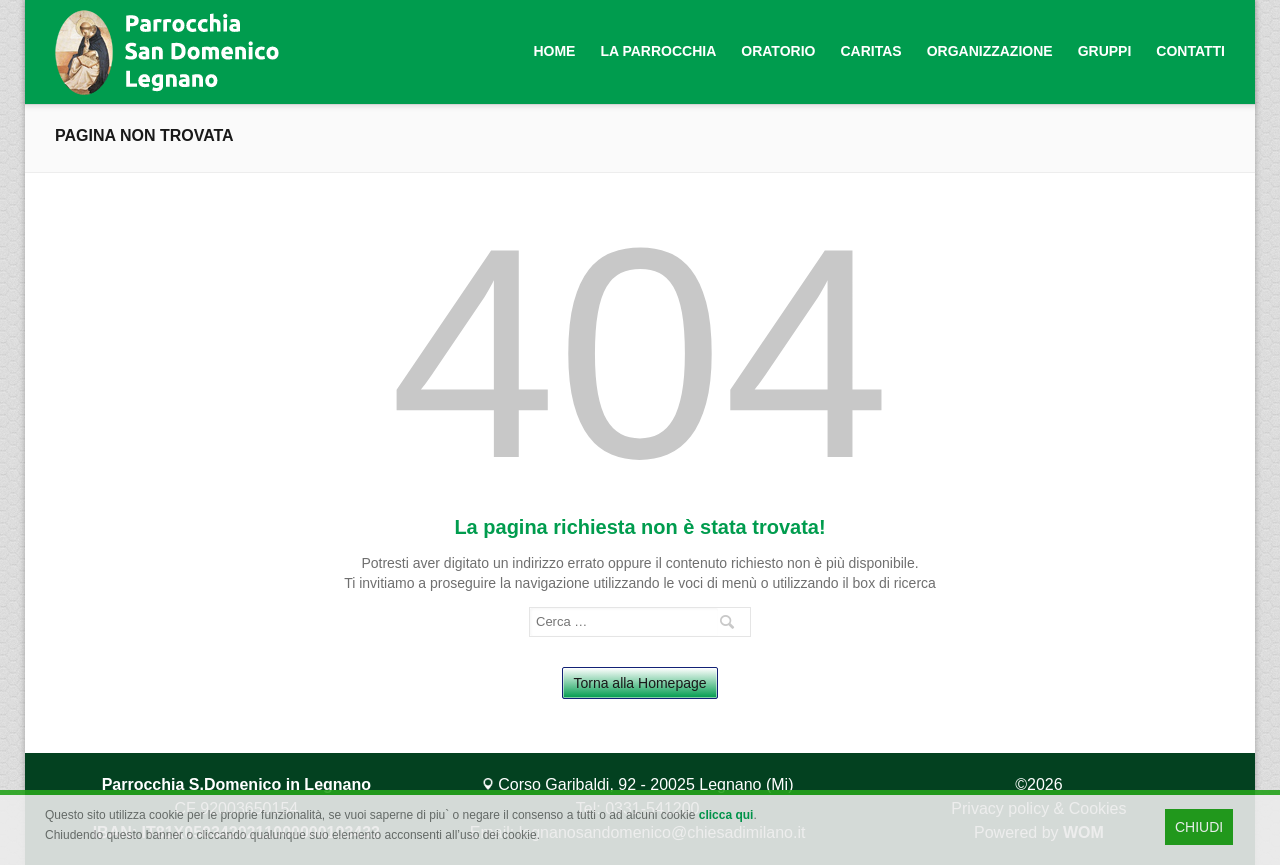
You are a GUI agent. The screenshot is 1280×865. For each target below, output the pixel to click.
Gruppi (1105, 51)
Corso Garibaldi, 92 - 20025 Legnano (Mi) (638, 784)
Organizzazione (990, 51)
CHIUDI (1199, 827)
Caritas (870, 51)
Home (554, 51)
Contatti (1190, 51)
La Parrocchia (658, 51)
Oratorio (778, 51)
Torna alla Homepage (639, 683)
